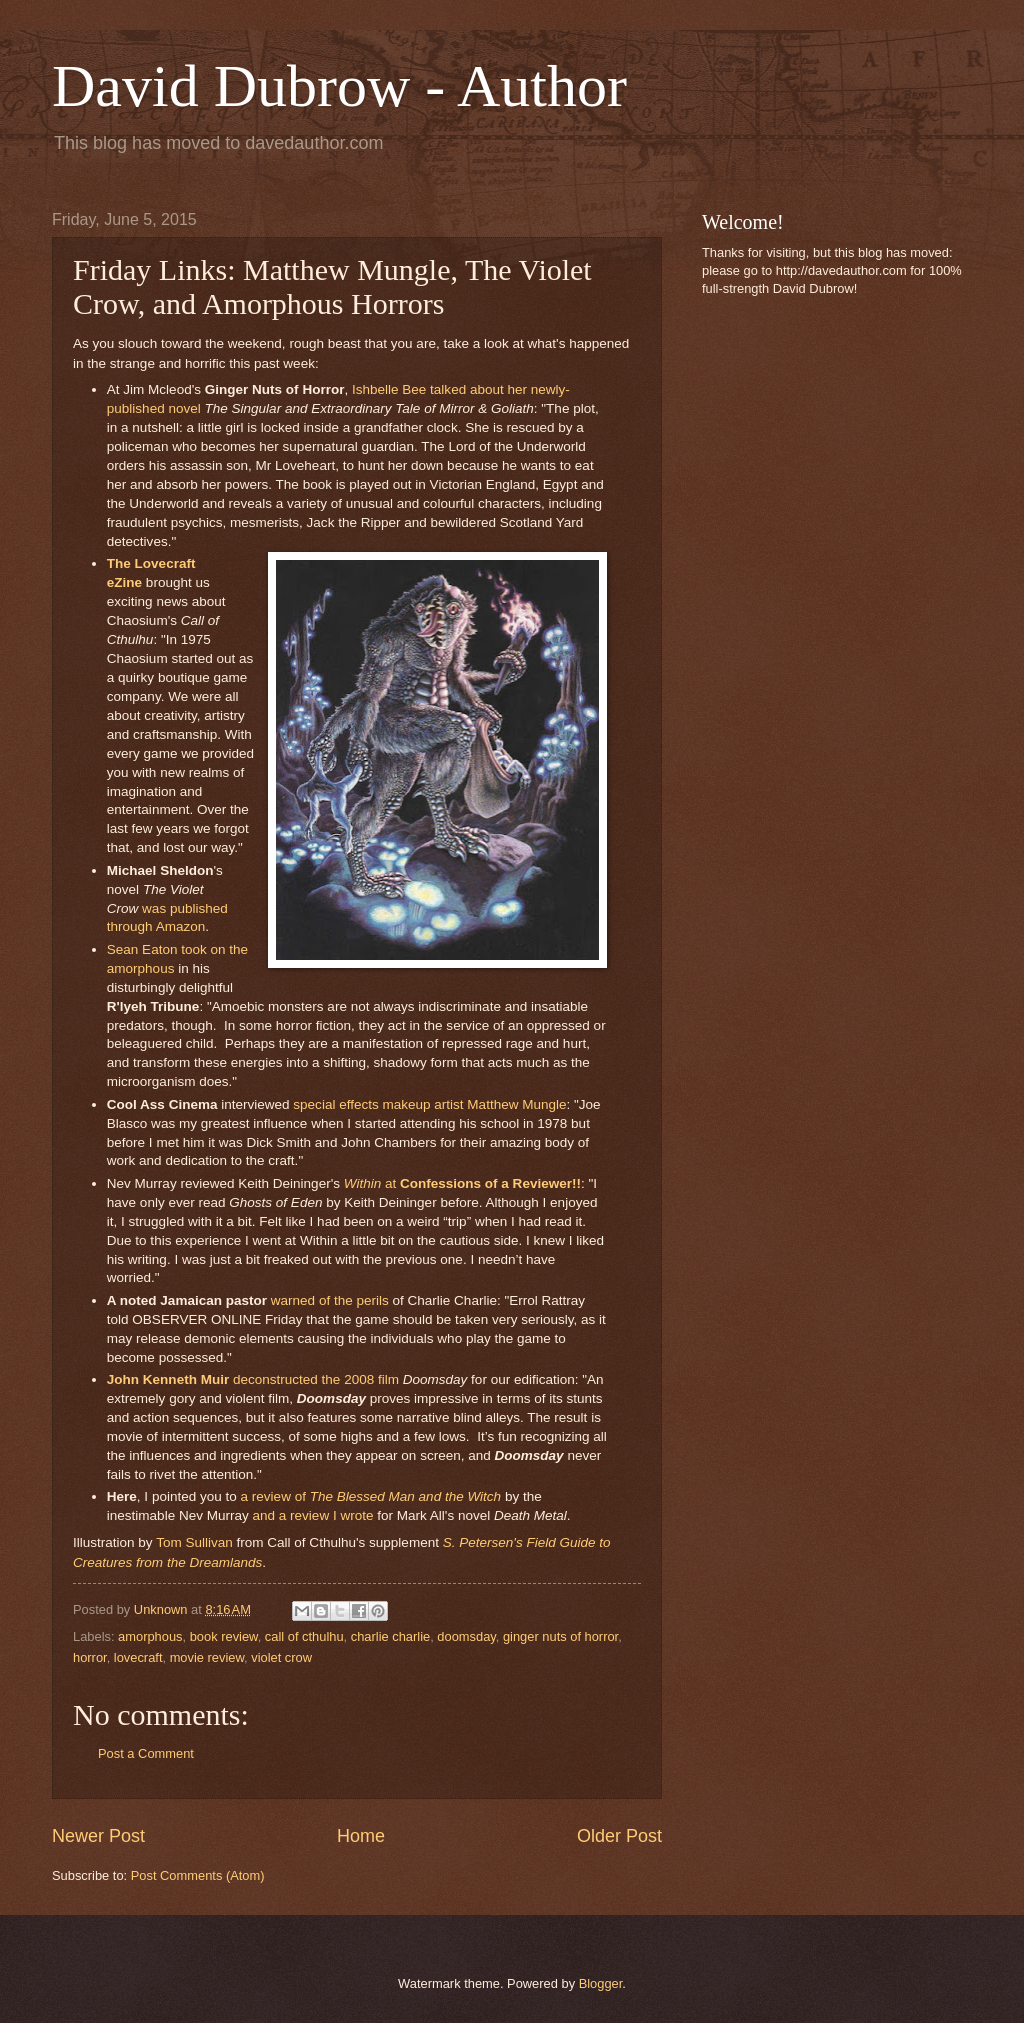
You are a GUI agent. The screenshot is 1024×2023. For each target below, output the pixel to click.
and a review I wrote (313, 1515)
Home (361, 1836)
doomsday (466, 1636)
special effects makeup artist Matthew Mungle (429, 1104)
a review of (371, 1496)
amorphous (150, 1636)
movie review (207, 1657)
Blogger (601, 1983)
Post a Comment (146, 1753)
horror (90, 1657)
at (462, 1183)
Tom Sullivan (194, 1542)
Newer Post (98, 1836)
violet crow (281, 1657)
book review (224, 1636)
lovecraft (138, 1657)
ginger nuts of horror (560, 1636)
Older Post (619, 1836)
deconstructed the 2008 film (253, 1379)
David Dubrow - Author (339, 86)
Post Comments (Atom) (198, 1875)
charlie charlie (390, 1636)
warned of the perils (330, 1300)
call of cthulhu (304, 1636)
